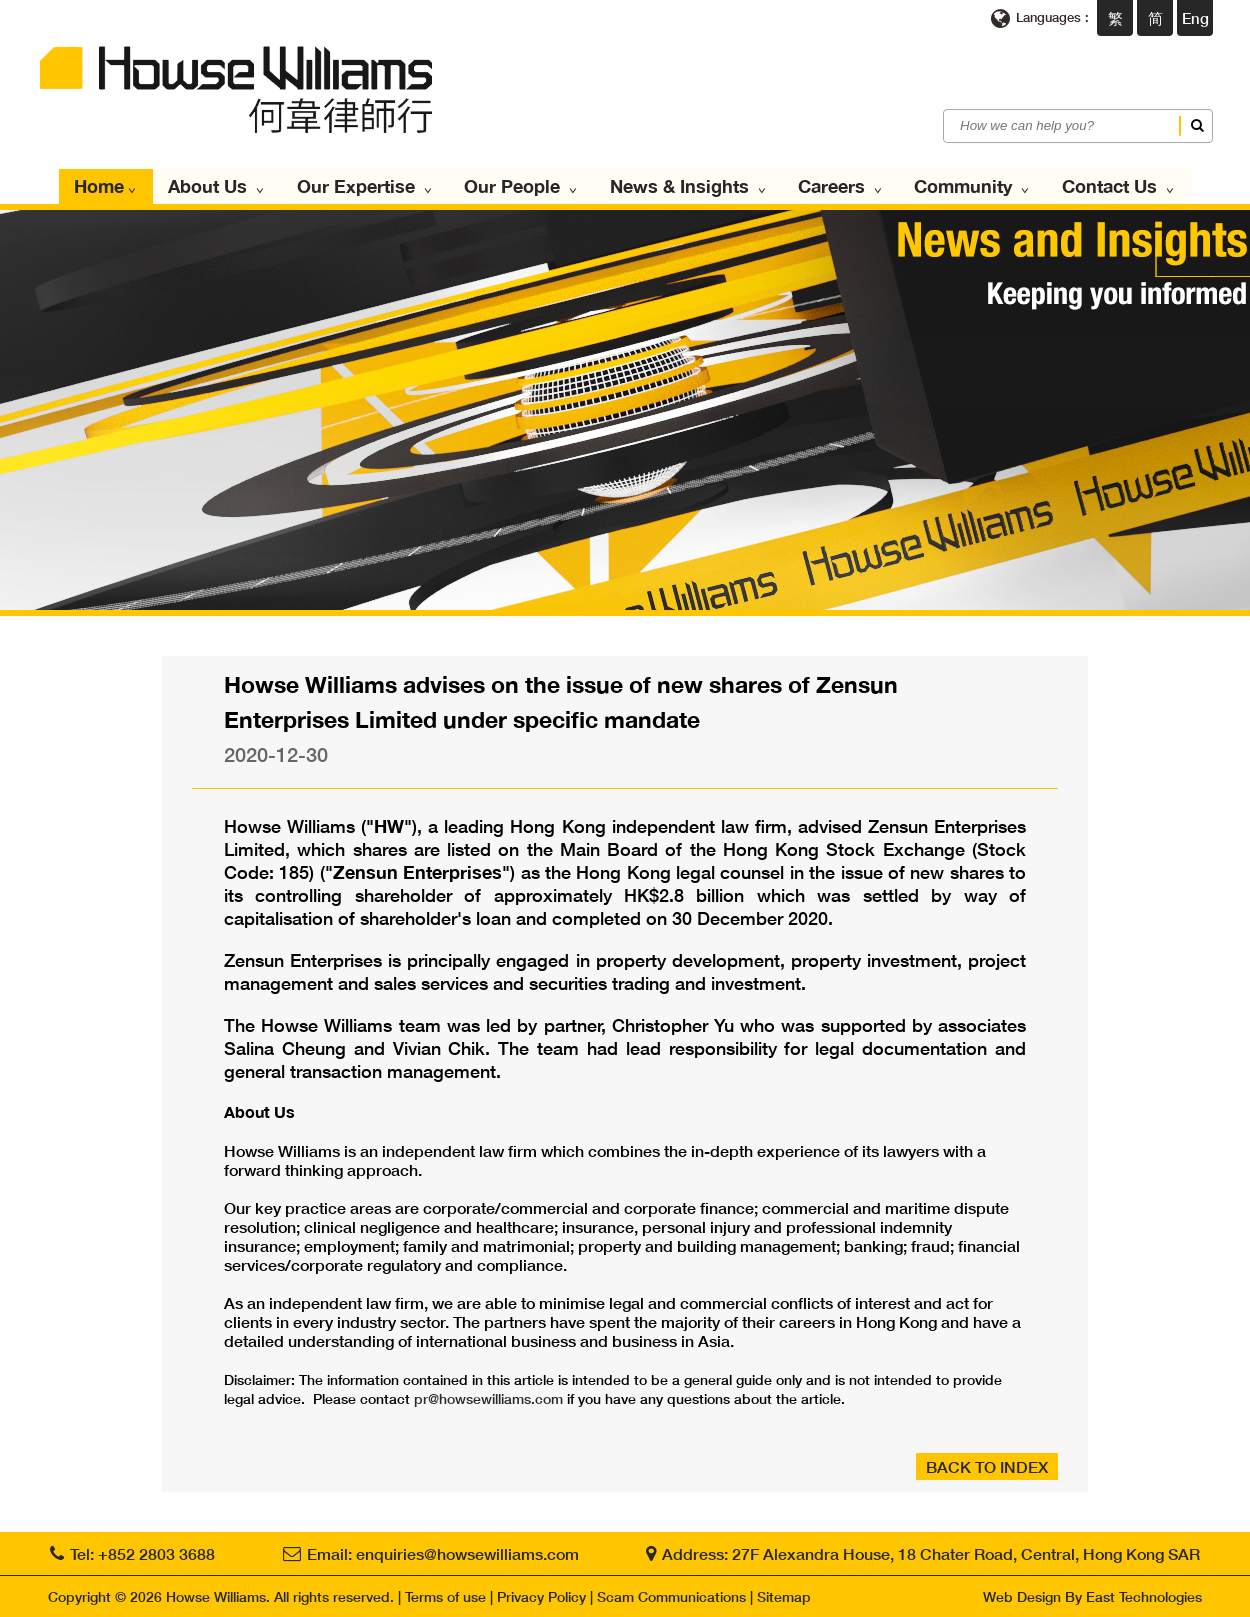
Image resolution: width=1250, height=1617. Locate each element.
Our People (522, 186)
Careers (838, 186)
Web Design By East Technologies (1092, 1596)
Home (110, 186)
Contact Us (1113, 186)
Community (969, 186)
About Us (220, 186)
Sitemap (784, 1596)
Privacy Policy (541, 1596)
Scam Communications (671, 1596)
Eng (1195, 18)
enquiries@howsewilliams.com (467, 1553)
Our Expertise (367, 186)
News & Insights (687, 186)
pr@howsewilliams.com (488, 1398)
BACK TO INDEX (987, 1466)
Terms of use (445, 1596)
